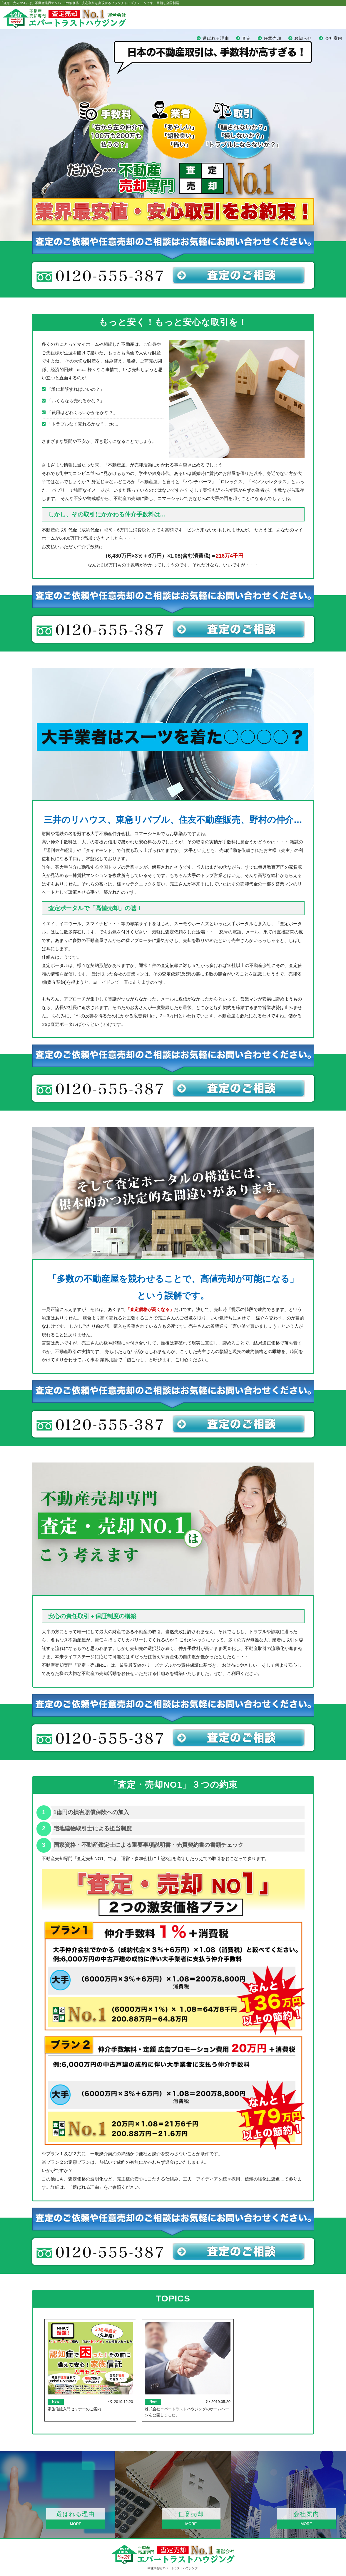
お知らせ (303, 38)
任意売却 (272, 38)
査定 (246, 38)
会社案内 (333, 38)
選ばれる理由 (216, 38)
